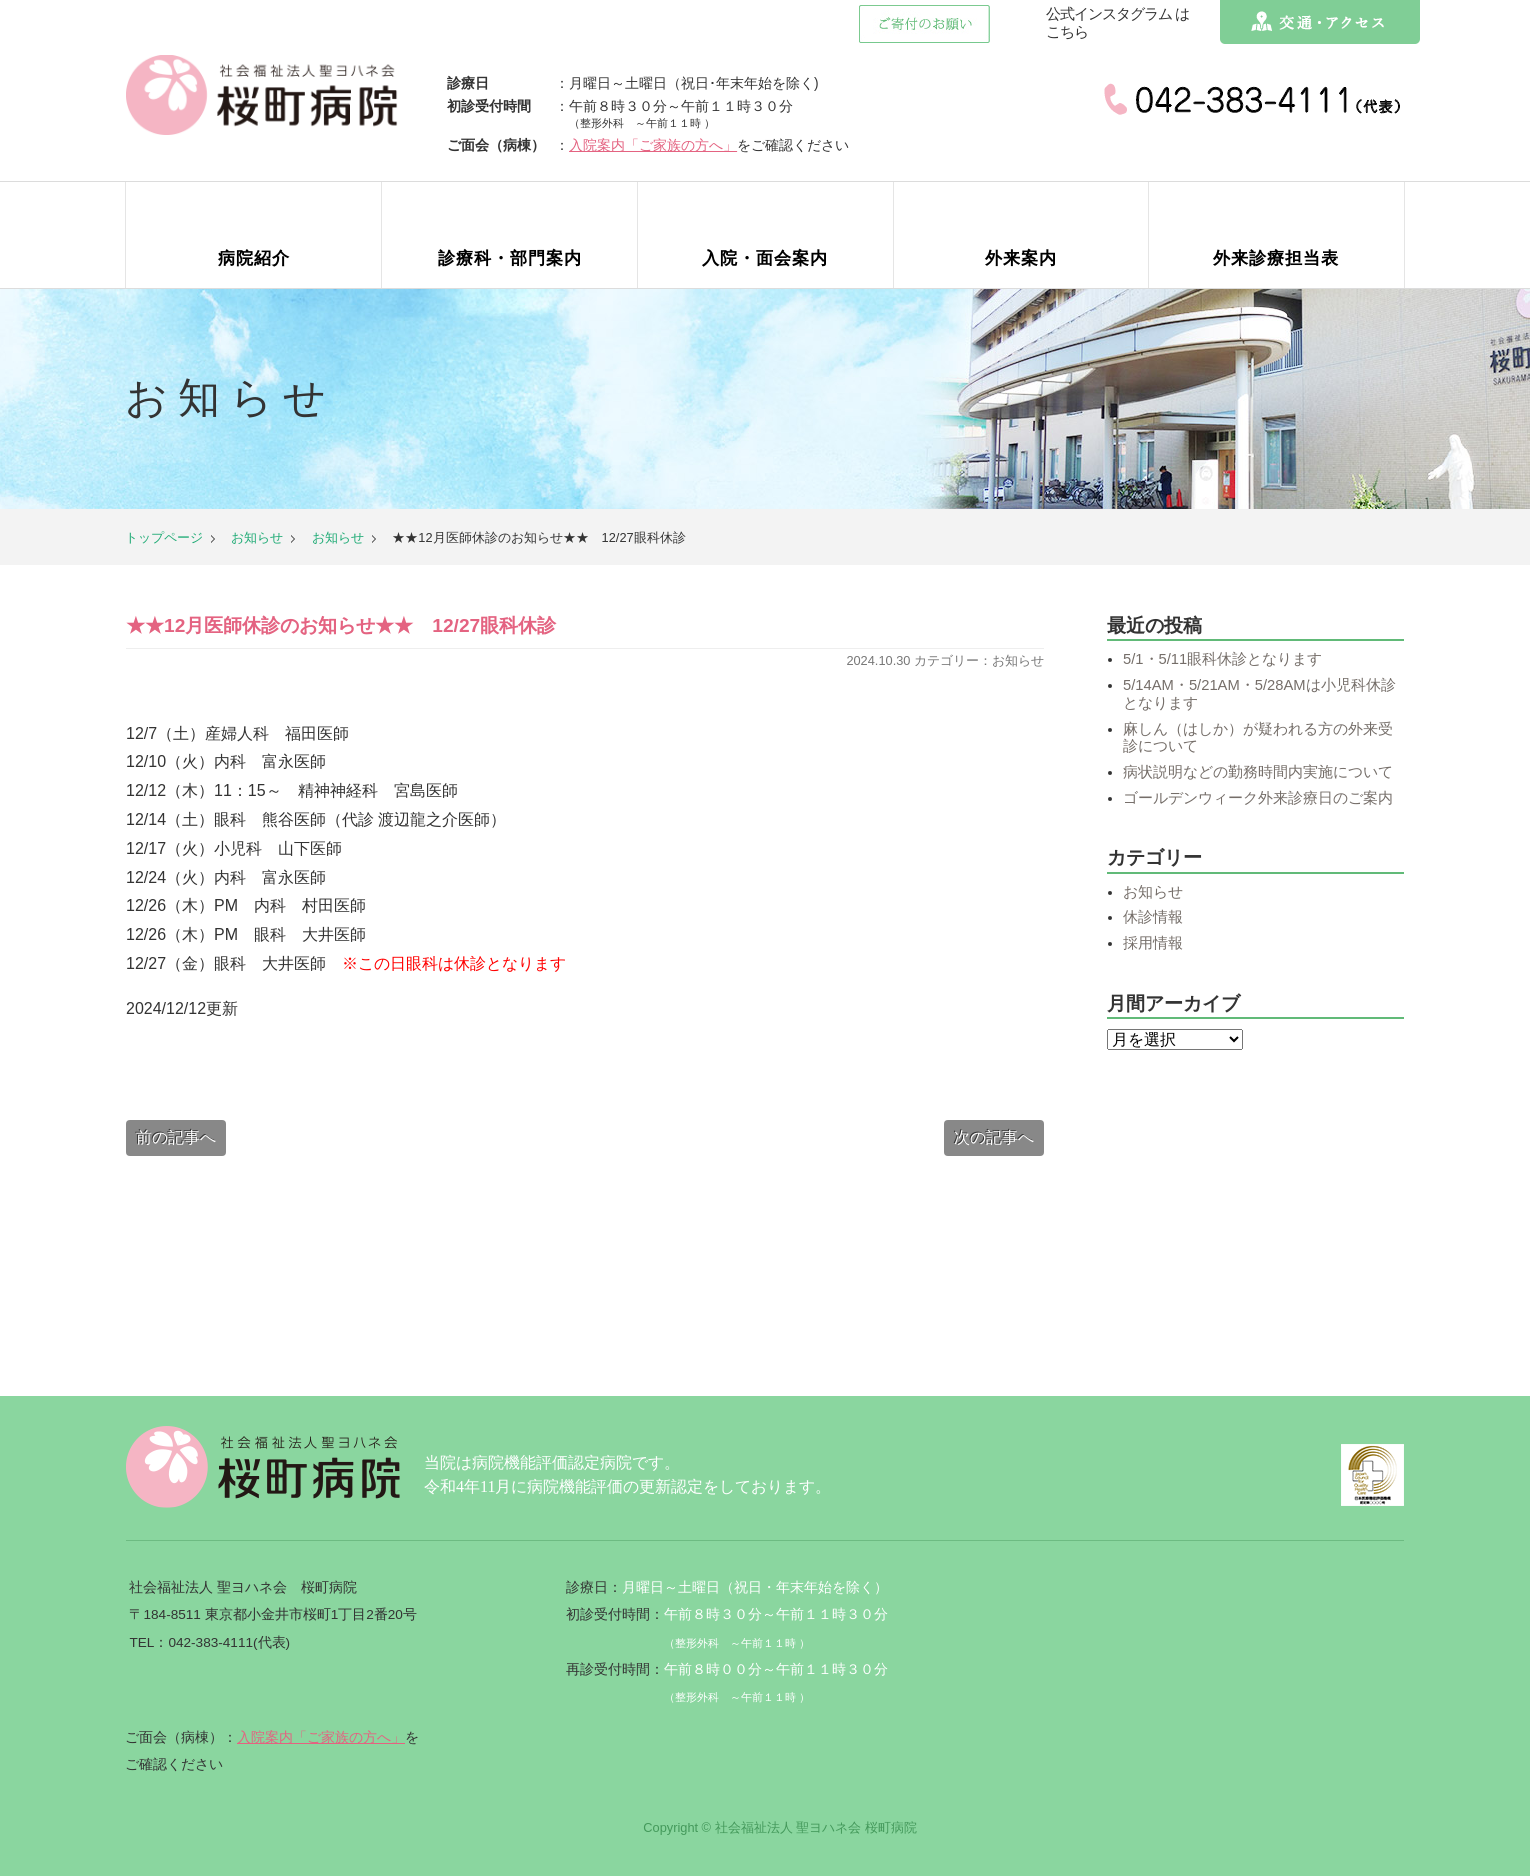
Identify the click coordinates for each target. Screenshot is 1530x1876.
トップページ (164, 537)
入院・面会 (765, 259)
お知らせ (257, 537)
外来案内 (1021, 258)
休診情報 (1153, 917)
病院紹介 (254, 258)
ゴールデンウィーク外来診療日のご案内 (1258, 798)
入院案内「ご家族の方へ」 (664, 145)
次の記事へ (994, 1137)
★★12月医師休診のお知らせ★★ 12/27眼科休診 (341, 626)
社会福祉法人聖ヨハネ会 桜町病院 (268, 95)
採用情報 (1153, 943)
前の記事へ (176, 1137)
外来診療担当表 (1276, 258)
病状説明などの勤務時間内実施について (1258, 772)
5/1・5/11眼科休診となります (1222, 659)
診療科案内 (510, 259)
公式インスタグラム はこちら (1117, 23)
